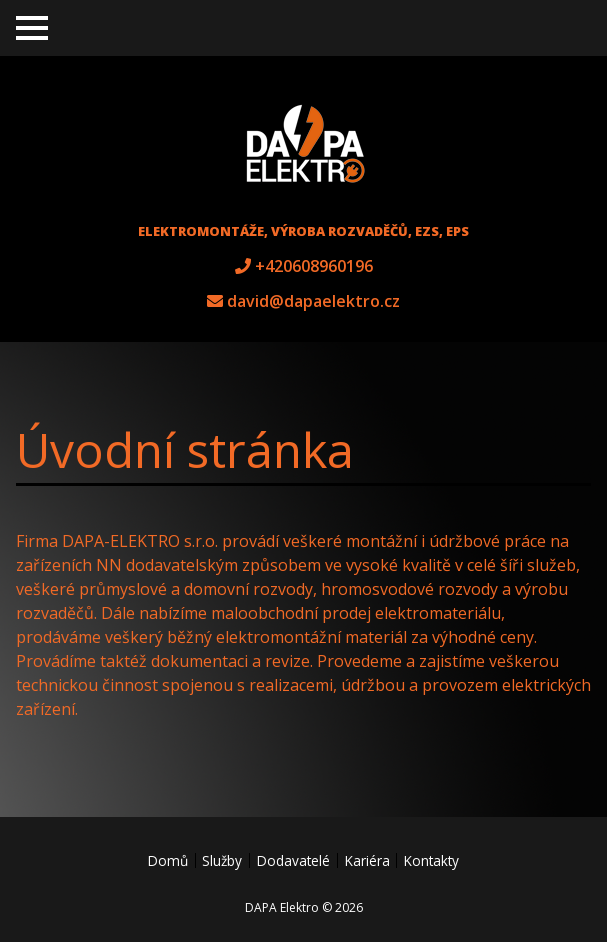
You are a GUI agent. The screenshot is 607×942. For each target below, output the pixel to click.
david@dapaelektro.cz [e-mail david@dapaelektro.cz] (313, 301)
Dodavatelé (293, 860)
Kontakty (431, 860)
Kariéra (367, 860)
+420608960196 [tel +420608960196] (314, 266)
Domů (168, 860)
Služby (222, 860)
